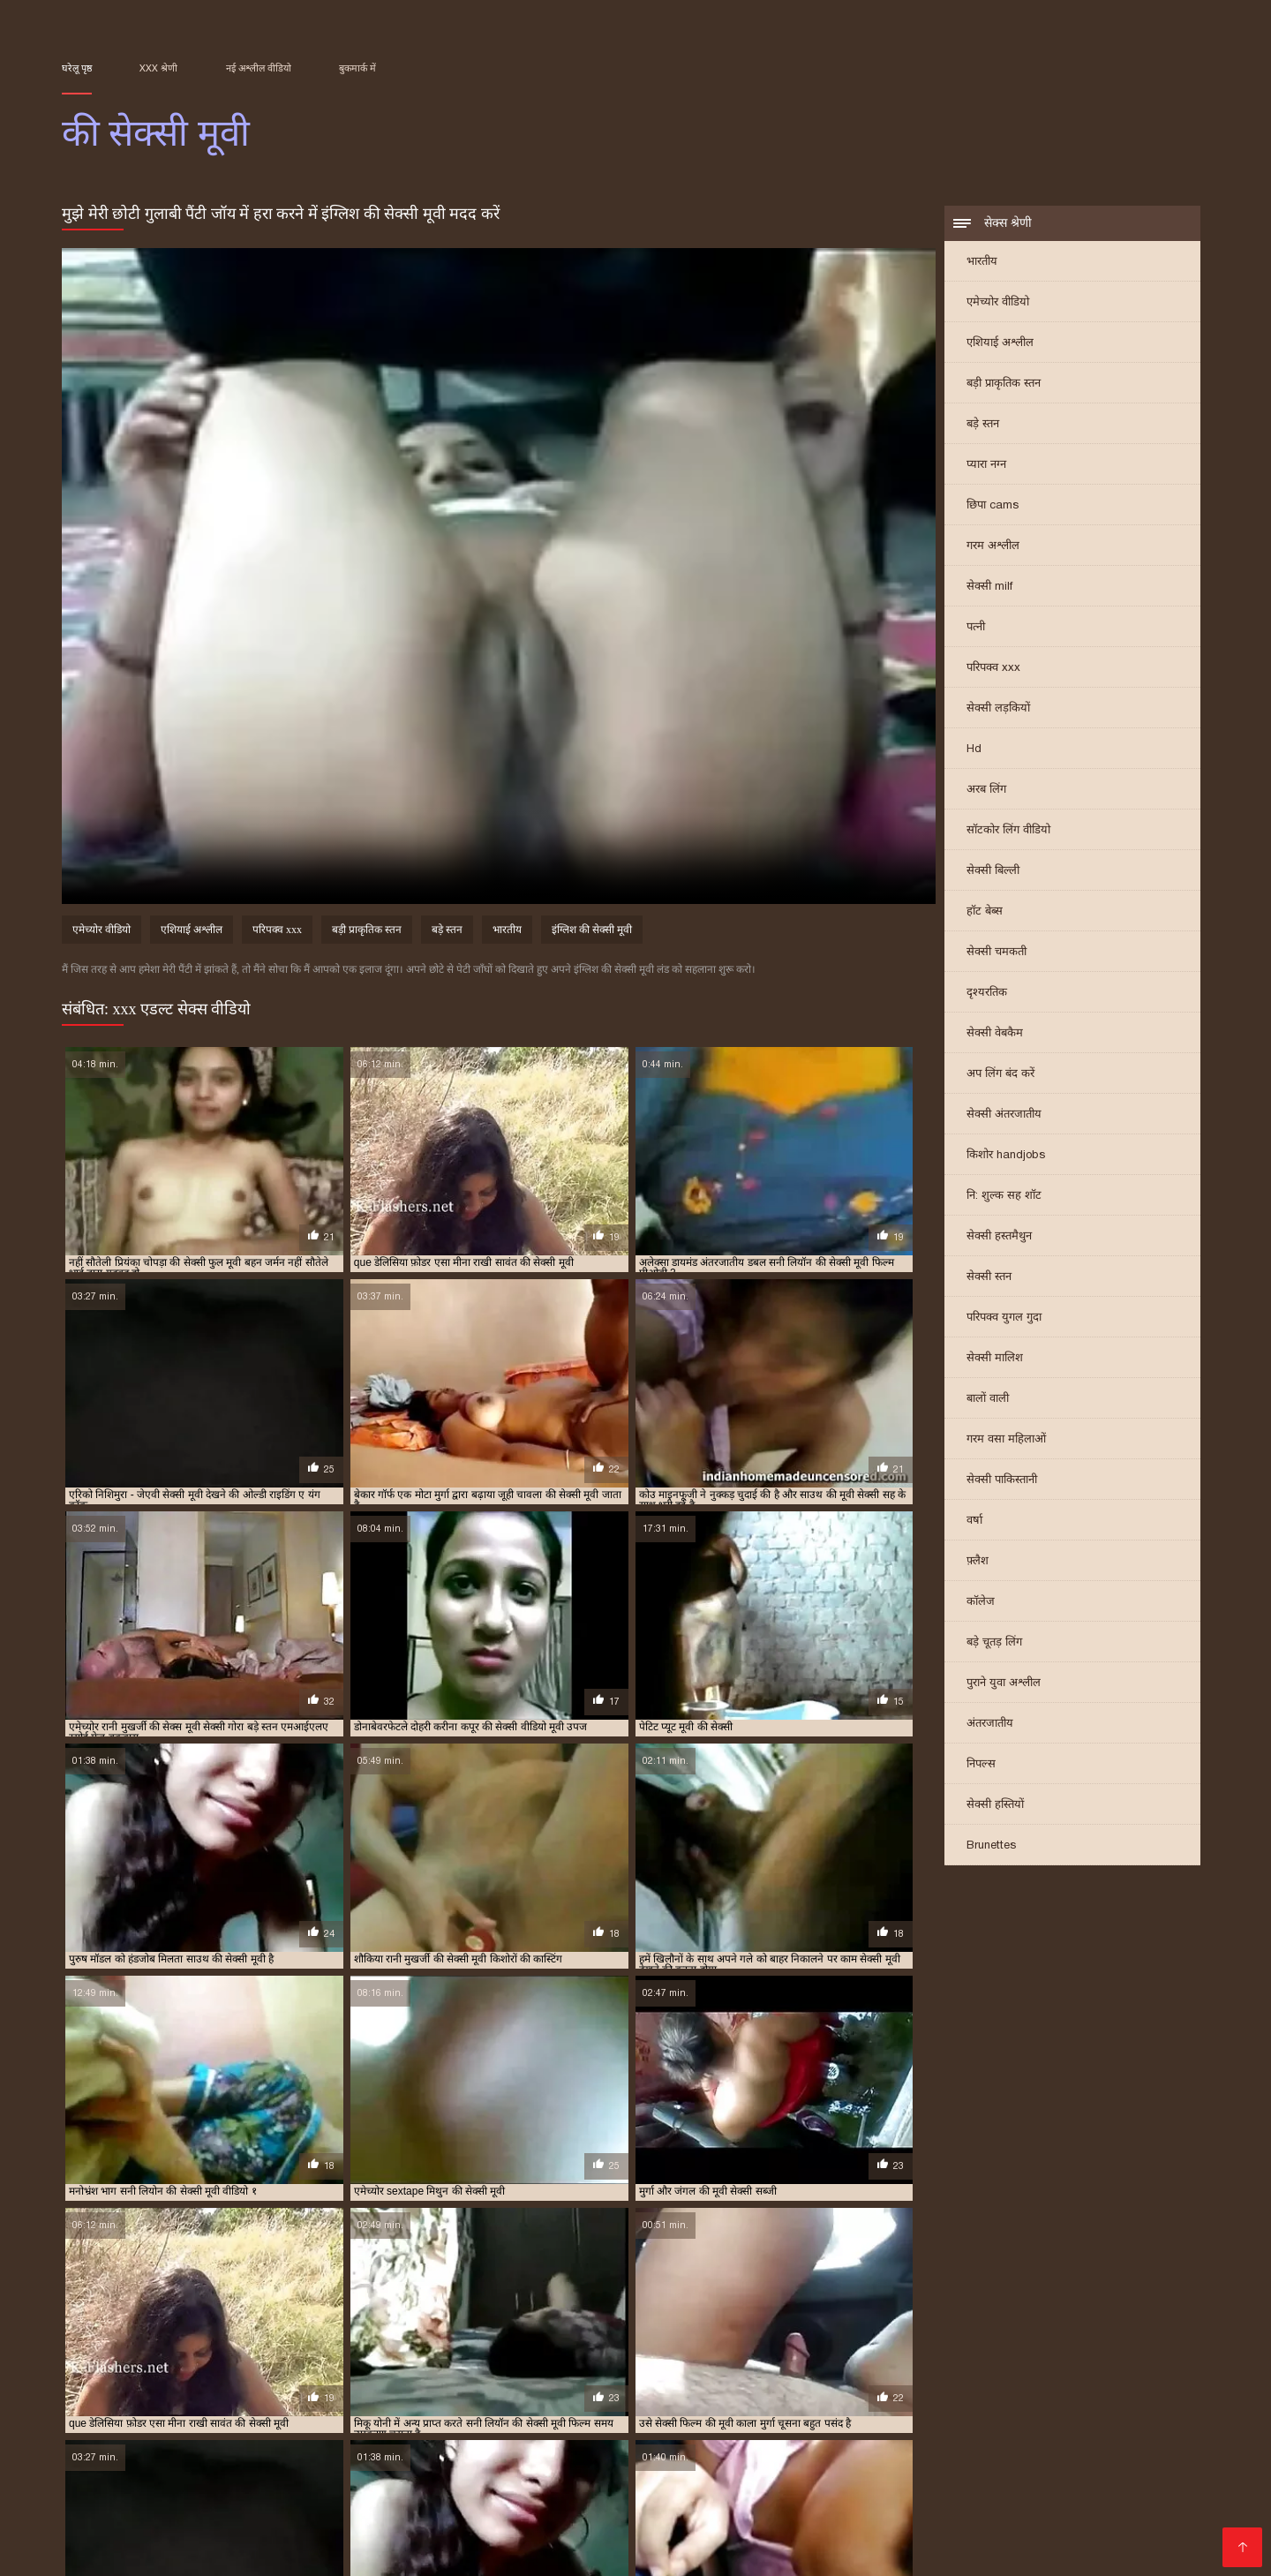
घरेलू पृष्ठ (77, 68)
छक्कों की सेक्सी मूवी (436, 2391)
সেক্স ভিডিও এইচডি (429, 2451)
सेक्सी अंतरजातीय (1004, 1115)
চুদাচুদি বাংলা (536, 2451)
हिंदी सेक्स (874, 2522)
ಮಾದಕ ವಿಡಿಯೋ (286, 2466)
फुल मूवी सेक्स (957, 2508)
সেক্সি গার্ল (670, 2494)
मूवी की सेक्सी (926, 2401)
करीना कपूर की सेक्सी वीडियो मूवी (800, 2381)
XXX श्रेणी (158, 68)
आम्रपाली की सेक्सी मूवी (294, 2381)
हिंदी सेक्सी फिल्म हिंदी (758, 2466)
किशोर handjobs (1005, 1156)
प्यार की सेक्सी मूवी (1006, 2391)
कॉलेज (980, 1602)
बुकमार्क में (357, 68)
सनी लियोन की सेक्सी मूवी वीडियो (172, 2420)
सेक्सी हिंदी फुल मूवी (338, 2494)
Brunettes (991, 1846)
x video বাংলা (105, 2451)
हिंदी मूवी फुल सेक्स (270, 2536)
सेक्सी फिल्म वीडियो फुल (548, 2480)
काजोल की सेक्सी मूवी (1123, 2381)
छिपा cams (992, 506)
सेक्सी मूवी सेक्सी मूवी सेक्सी (136, 2536)
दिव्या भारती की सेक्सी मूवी (811, 2391)
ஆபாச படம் (322, 2451)
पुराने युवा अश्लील (1003, 1684)
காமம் (693, 2522)
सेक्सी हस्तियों (995, 1805)
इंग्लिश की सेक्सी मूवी (592, 932)
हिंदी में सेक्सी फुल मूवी (458, 2494)
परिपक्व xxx (993, 668)
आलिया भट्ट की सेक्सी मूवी (397, 2381)
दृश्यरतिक (986, 993)
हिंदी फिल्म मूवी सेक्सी (779, 2522)
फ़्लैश (977, 1562)
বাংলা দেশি (300, 2508)
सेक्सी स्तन (989, 1277)
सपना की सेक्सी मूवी (560, 2420)
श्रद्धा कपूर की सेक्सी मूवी (568, 2411)
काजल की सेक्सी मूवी (911, 2381)
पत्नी (975, 628)
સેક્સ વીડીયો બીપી (726, 2508)
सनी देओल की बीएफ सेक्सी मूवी (837, 2411)
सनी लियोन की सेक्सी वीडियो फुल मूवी (312, 2420)
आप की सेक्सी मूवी (204, 2381)
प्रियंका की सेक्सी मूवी (1091, 2391)
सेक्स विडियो (244, 2494)
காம (354, 2508)
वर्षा (974, 1521)
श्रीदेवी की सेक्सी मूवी (665, 2411)
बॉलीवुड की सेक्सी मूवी (521, 2401)
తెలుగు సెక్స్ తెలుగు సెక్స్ (1009, 2451)
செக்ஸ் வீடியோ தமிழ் (510, 2536)
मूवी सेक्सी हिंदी (904, 2480)
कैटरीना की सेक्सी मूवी (101, 2391)
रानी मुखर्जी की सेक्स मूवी (170, 2411)
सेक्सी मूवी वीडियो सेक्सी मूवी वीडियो (340, 2522)
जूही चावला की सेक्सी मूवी (618, 2391)
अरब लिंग (986, 790)
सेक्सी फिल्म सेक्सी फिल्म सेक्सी (846, 2451)
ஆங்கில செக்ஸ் (639, 2466)
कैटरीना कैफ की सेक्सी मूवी (337, 2391)
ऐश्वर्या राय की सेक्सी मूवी (681, 2381)
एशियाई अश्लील (1000, 343)
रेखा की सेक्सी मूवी (371, 2411)
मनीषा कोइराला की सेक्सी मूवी (628, 2401)
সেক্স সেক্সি (837, 2550)
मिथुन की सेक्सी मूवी (852, 2401)
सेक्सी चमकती (996, 953)
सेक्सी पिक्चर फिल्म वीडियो (684, 2550)
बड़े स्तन (982, 425)
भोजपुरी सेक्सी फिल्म (1060, 2508)
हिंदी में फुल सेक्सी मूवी (197, 2508)
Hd (973, 750)
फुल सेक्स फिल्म (185, 2466)
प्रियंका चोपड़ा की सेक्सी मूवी (191, 2401)
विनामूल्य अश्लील (106, 2550)
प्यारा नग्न (986, 465)
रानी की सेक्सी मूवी (1105, 2401)
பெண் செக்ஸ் (979, 2466)
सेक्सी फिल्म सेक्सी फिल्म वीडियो (246, 2550)
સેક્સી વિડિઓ (627, 2536)
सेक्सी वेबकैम (994, 1034)
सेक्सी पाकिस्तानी (1001, 1481)
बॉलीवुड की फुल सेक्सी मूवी (420, 2401)
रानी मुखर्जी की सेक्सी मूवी (277, 2411)
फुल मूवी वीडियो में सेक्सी (517, 2466)
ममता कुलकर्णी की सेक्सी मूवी (748, 2401)
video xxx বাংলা (153, 2494)
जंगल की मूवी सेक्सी (522, 2391)
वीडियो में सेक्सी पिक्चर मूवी (780, 2494)
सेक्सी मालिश (994, 1359)
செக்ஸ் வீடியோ (393, 2466)
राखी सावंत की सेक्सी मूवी (1011, 2401)
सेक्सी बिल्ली (992, 871)
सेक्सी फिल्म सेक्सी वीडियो (1104, 2522)
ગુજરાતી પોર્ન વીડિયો (1105, 2536)
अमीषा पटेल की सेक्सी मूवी (109, 2381)
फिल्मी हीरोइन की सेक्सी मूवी (306, 2401)
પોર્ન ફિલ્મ (820, 2508)
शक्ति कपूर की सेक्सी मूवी (464, 2411)
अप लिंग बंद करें (1000, 1074)
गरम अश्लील (992, 547)
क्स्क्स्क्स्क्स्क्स (714, 2451)
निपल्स (981, 1765)
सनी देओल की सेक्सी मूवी (953, 2411)
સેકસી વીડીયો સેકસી (289, 2480)
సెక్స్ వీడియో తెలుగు (398, 2550)
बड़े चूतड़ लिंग (994, 1643)
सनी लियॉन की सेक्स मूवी (1056, 2411)
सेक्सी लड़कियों (998, 709)
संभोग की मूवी (742, 2411)
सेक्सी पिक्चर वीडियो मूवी (444, 2508)
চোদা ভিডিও (625, 2508)
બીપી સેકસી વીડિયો (214, 2451)
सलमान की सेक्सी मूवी (649, 2420)
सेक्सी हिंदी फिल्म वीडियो (744, 2536)
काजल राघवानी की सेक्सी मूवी (1016, 2381)
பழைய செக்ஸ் (1077, 2466)
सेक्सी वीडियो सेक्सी (580, 2494)
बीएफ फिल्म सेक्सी (878, 2466)
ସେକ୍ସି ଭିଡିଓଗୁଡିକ (911, 2494)
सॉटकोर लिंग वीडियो (1008, 831)
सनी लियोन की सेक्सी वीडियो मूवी (451, 2420)
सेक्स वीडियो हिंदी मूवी (977, 2536)
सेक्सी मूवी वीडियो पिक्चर (1018, 2480)
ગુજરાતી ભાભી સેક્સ (417, 2480)
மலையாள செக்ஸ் (968, 2522)
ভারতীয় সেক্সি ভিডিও (1033, 2494)
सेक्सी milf (989, 587)
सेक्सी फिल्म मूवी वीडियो (683, 2480)
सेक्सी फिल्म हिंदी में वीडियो (534, 2550)
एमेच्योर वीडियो (997, 303)
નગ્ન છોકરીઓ (626, 2451)
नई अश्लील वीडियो (258, 68)
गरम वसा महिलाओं (1006, 1440)
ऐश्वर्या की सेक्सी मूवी (583, 2381)
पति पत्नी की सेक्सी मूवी (916, 2391)
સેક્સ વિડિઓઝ (863, 2536)
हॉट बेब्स (984, 912)
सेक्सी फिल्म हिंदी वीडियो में (593, 2522)
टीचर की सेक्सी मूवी (714, 2391)
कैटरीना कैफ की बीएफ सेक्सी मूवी (215, 2391)
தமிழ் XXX (95, 2508)
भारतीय (981, 262)
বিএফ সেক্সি (1120, 2451)
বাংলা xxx (549, 2508)
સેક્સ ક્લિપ (477, 2522)
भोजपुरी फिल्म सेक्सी (180, 2522)
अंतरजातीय (989, 1724)
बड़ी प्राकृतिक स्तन (1003, 384)
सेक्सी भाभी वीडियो (805, 2480)
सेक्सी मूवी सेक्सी (1147, 2494)
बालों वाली (987, 1399)
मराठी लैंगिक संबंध (923, 2550)
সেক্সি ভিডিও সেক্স (381, 2536)
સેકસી (781, 2550)
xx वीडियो (885, 2508)
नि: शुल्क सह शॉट (1004, 1196)
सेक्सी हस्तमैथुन (999, 1237)
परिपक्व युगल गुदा (1004, 1318)
